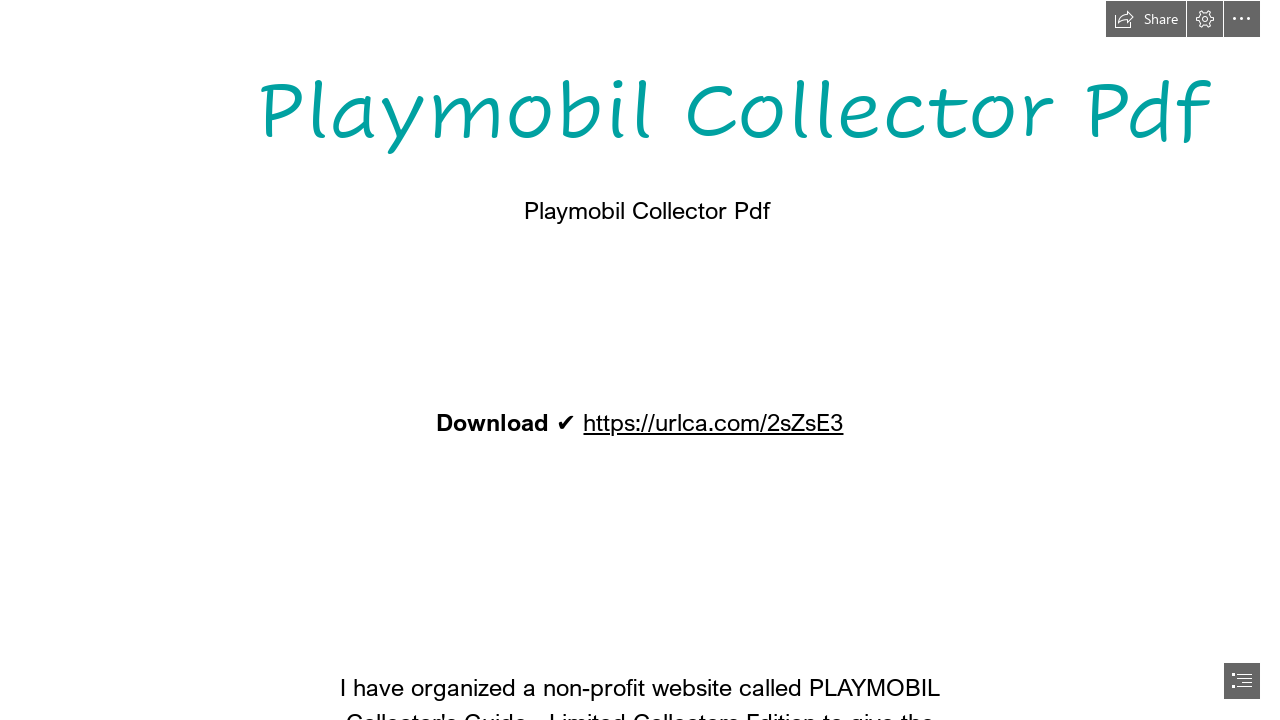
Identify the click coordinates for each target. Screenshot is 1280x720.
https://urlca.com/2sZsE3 (713, 421)
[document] (640, 360)
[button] (1146, 19)
